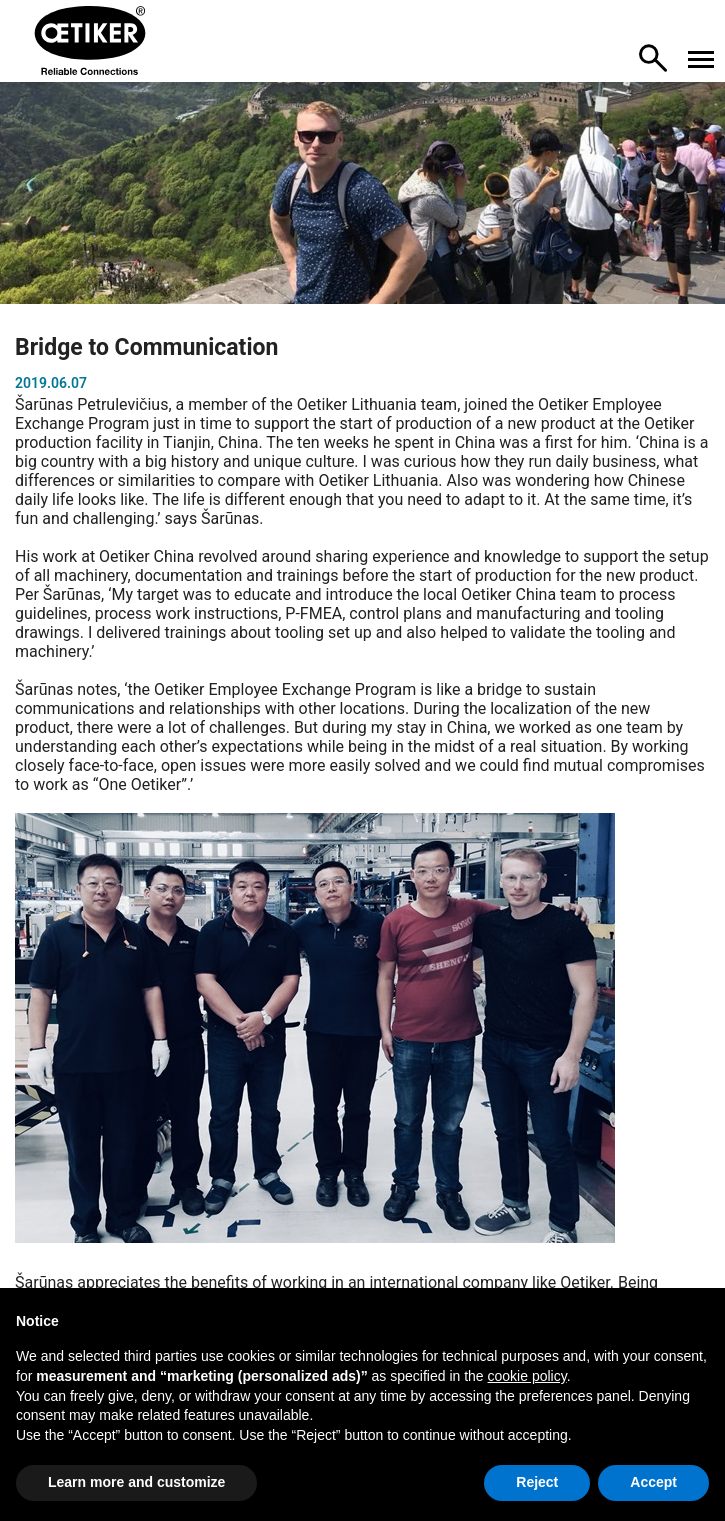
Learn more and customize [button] (136, 1482)
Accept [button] (653, 1482)
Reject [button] (537, 1482)
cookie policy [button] (527, 1376)
